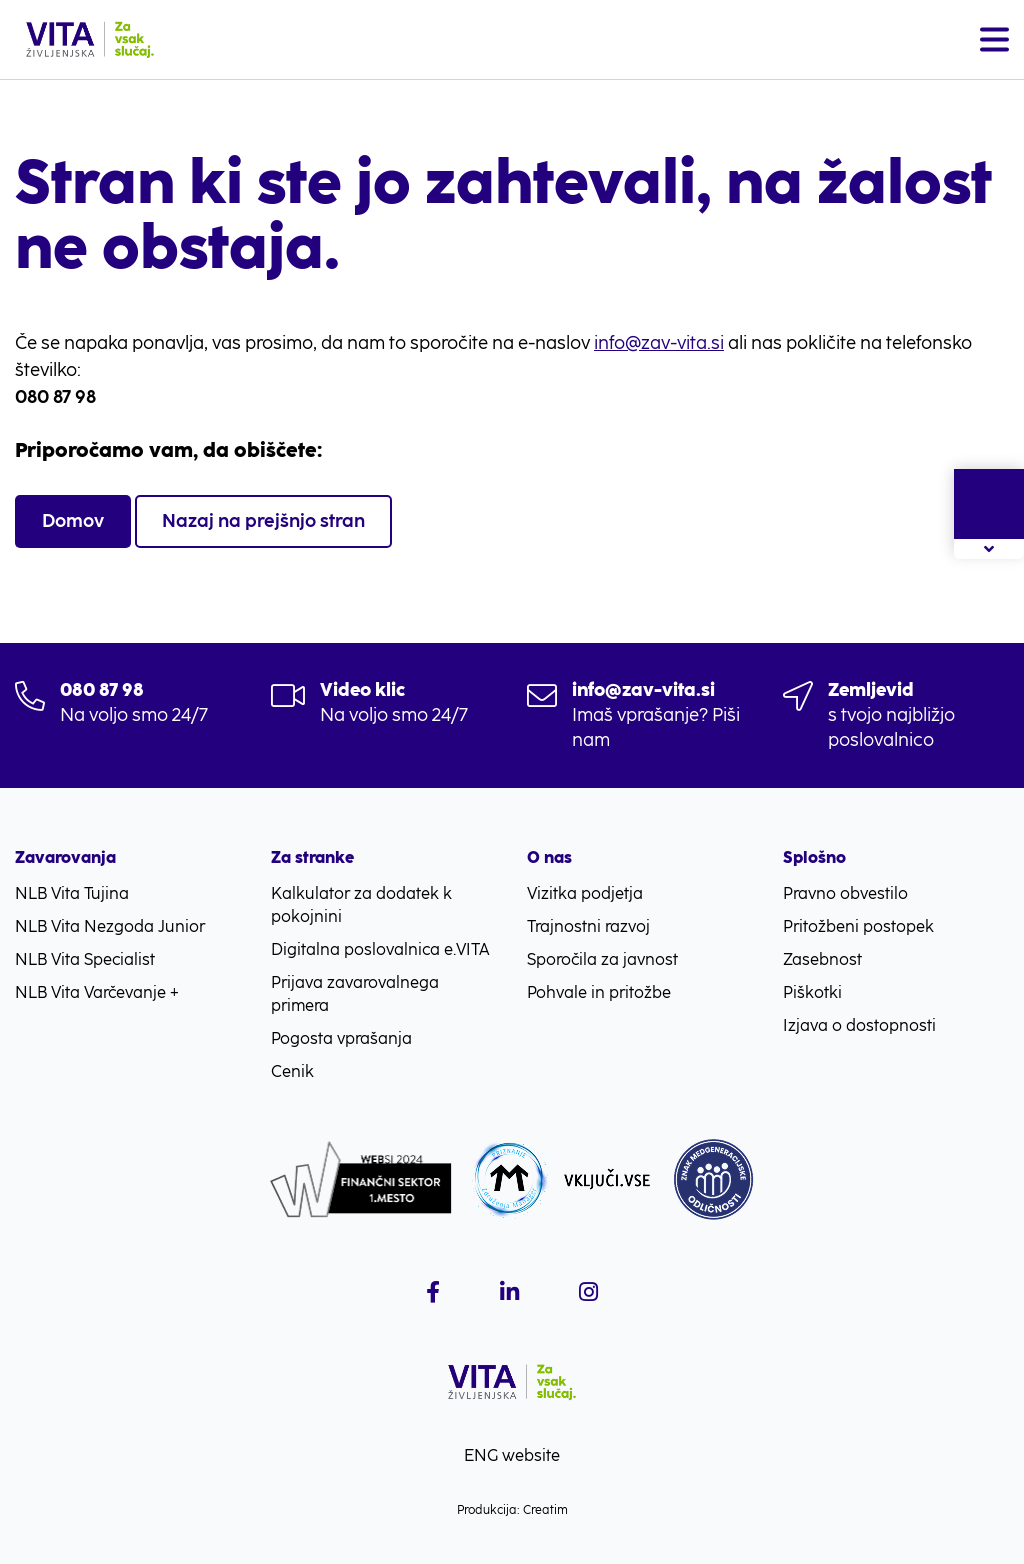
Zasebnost (822, 959)
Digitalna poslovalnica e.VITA (380, 949)
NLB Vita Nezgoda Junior (110, 926)
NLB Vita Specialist (85, 959)
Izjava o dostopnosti (859, 1025)
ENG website (512, 1455)
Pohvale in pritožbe (599, 992)
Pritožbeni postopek (858, 926)
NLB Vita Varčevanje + (97, 992)
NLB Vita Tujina (72, 893)
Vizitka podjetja (585, 893)
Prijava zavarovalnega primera (355, 994)
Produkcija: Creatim (512, 1510)
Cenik (292, 1071)
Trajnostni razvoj (588, 926)
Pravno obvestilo (845, 893)
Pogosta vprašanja (341, 1038)
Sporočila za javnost (602, 959)
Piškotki (812, 992)
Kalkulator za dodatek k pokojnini (361, 905)
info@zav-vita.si (659, 343)
